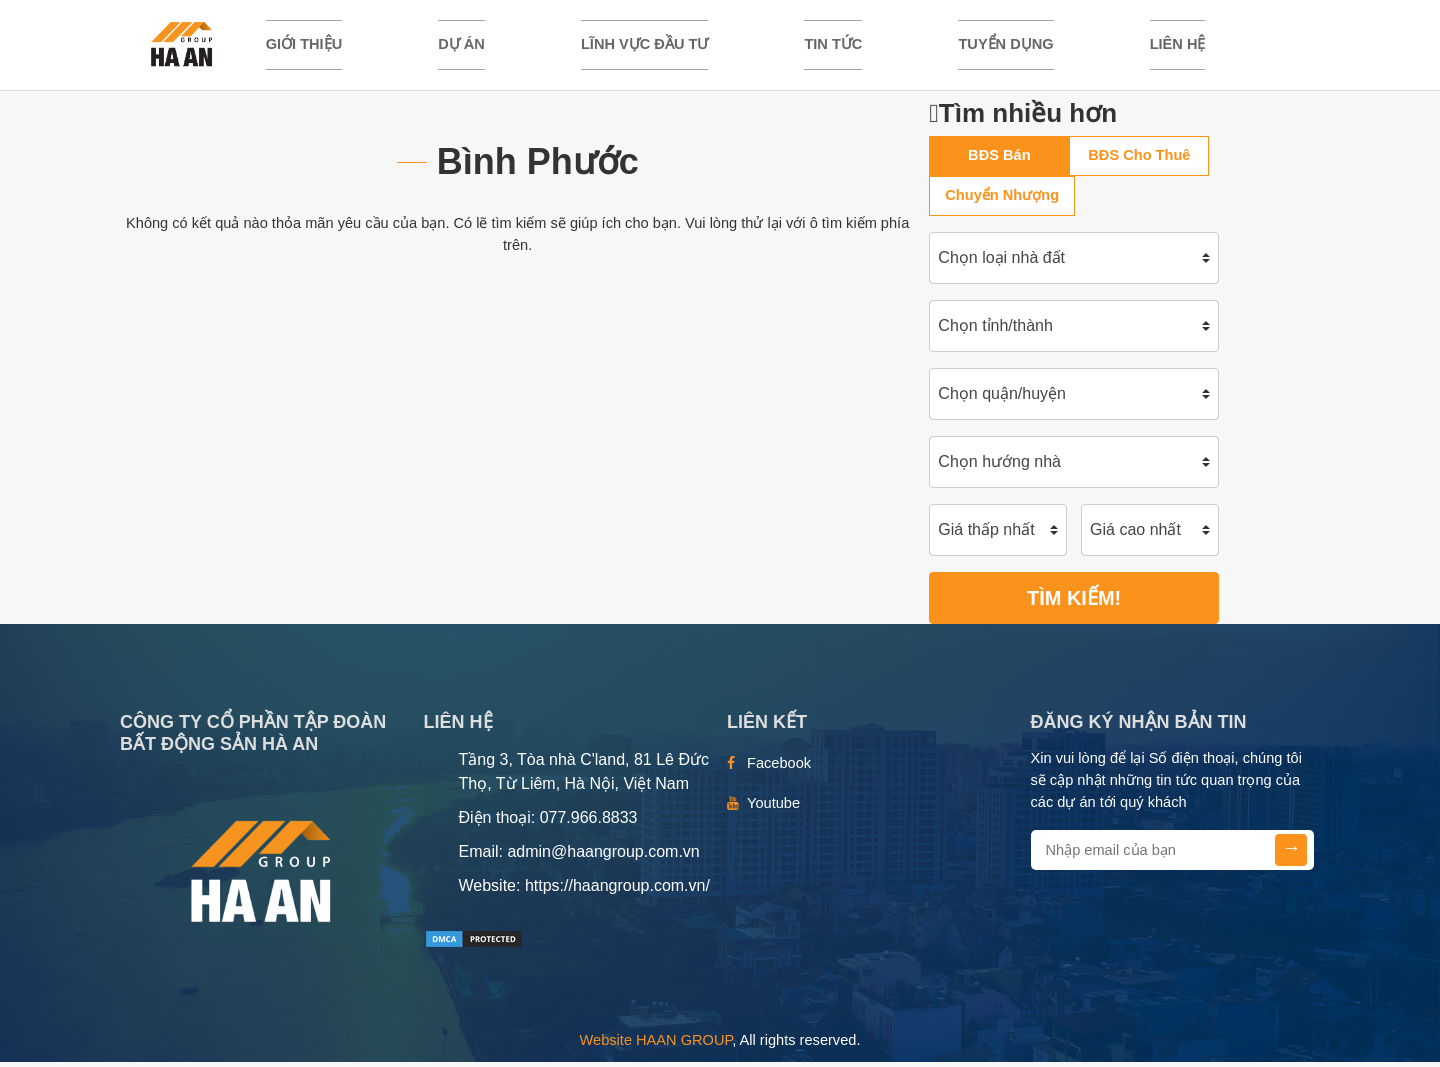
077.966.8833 (589, 823)
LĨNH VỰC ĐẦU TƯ (644, 47)
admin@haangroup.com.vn (603, 857)
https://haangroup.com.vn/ (617, 891)
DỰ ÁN (461, 47)
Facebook (779, 769)
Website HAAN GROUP (656, 1046)
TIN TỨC (833, 47)
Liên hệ (1178, 47)
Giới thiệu (304, 47)
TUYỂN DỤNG (1005, 47)
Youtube (773, 809)
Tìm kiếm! (1074, 604)
